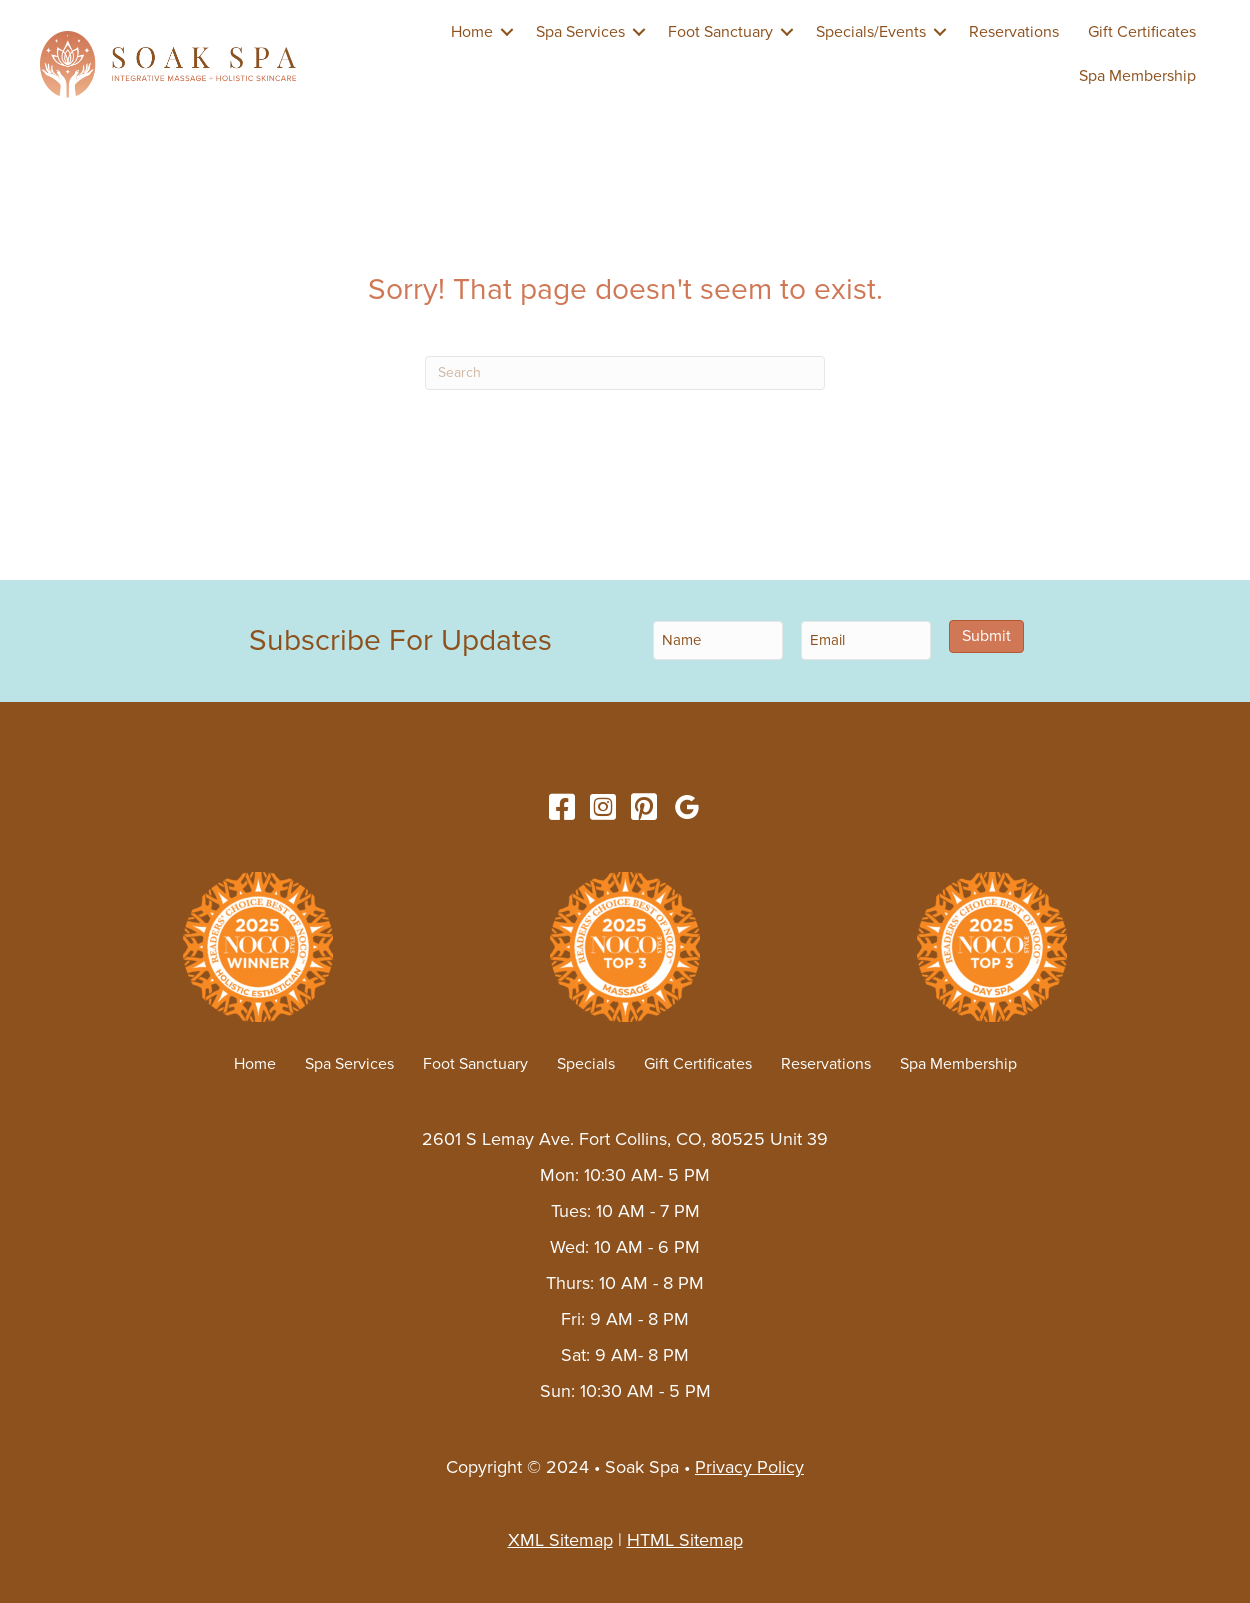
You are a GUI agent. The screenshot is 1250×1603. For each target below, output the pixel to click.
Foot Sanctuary (720, 32)
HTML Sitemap (685, 1540)
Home (472, 32)
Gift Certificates (1142, 32)
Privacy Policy (749, 1467)
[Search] (625, 373)
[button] (507, 32)
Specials (586, 1064)
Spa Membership (1137, 76)
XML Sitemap (560, 1540)
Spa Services (580, 32)
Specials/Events (871, 32)
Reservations (1014, 32)
